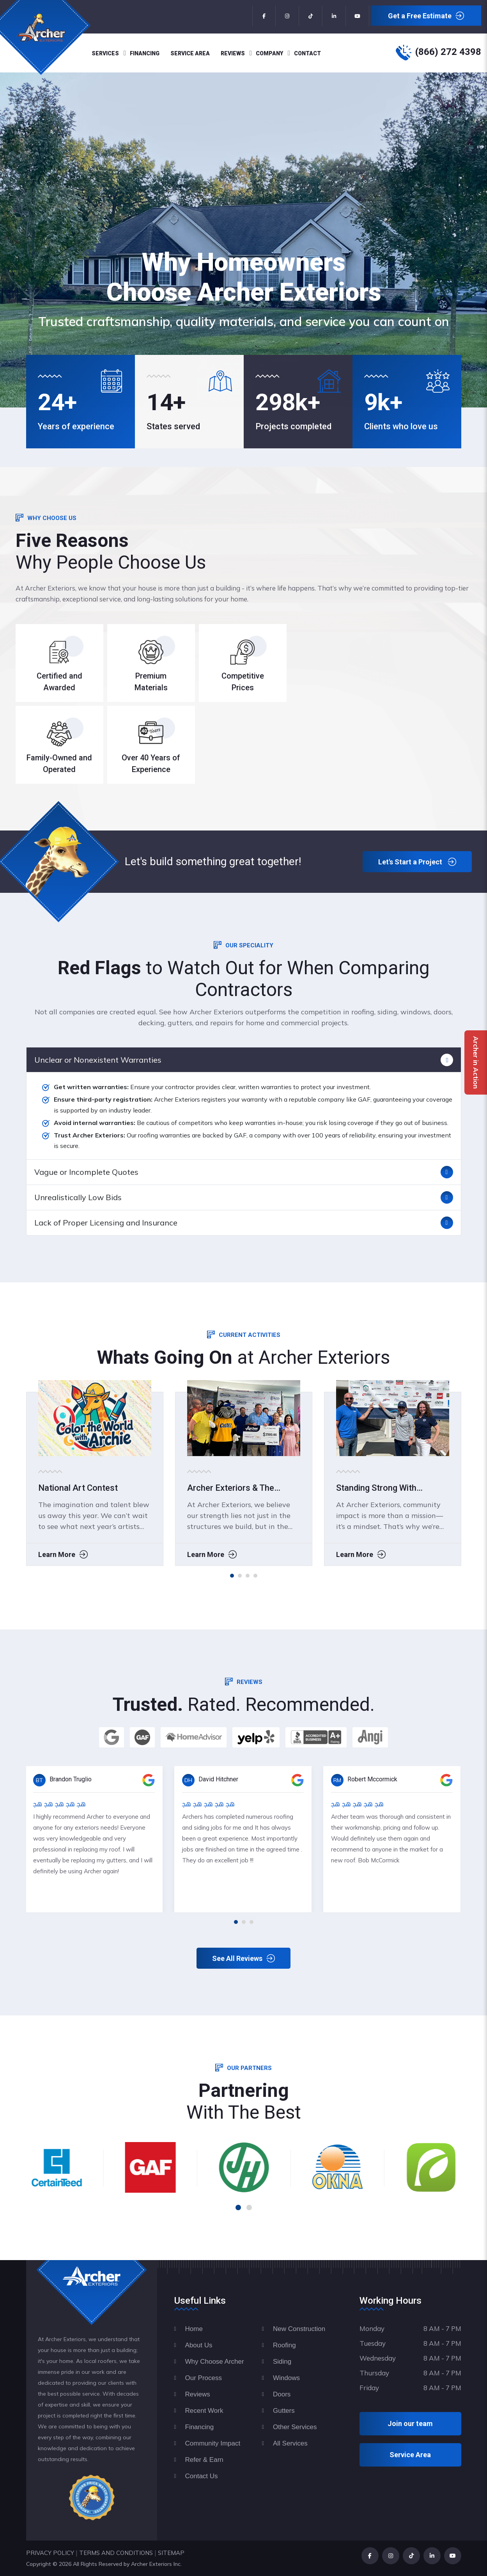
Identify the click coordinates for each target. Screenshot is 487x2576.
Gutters (284, 2410)
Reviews (233, 53)
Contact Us (201, 2476)
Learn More (204, 1562)
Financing (144, 53)
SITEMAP (171, 2553)
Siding (282, 2361)
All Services (290, 2443)
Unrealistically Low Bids (78, 1197)
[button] (232, 1576)
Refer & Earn (204, 2459)
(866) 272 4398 (448, 51)
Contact (307, 53)
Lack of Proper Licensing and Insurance (105, 1222)
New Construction (299, 2329)
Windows (286, 2378)
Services (105, 53)
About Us (199, 2345)
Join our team (410, 2423)
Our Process (203, 2378)
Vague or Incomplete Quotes (86, 1172)
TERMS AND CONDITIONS (116, 2553)
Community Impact (213, 2443)
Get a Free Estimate (426, 16)
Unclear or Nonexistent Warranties (97, 1060)
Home (194, 2329)
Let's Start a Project (417, 862)
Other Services (295, 2427)
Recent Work (204, 2410)
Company (269, 53)
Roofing (284, 2345)
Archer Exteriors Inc (156, 2563)
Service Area (190, 53)
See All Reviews (243, 1959)
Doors (281, 2394)
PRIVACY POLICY (50, 2553)
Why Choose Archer (214, 2361)
